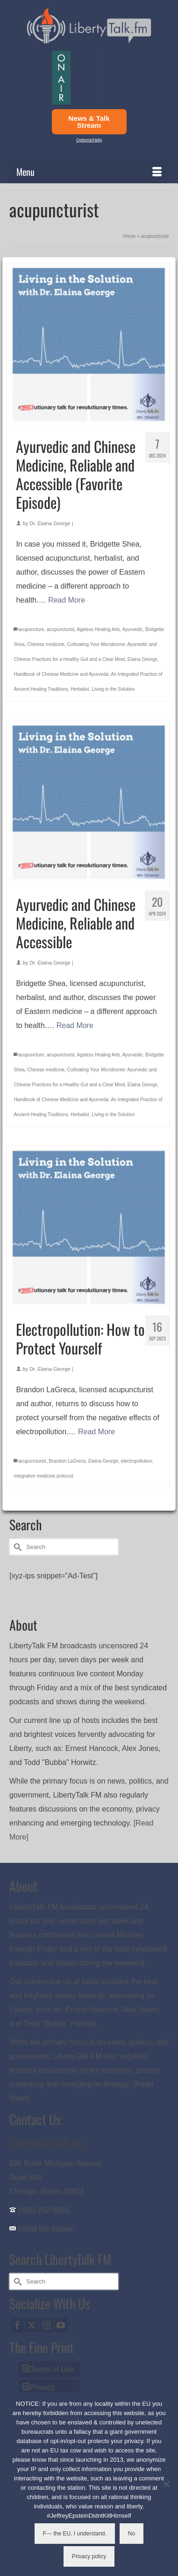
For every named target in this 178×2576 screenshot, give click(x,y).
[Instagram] (46, 2325)
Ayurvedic (132, 629)
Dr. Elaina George (49, 523)
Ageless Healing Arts (98, 629)
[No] (166, 2484)
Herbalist (80, 689)
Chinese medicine (45, 644)
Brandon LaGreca (67, 1461)
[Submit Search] (16, 1547)
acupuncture (31, 629)
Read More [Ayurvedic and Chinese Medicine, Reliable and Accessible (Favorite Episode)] (66, 600)
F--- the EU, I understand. (75, 2533)
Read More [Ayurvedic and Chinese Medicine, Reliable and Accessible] (75, 1025)
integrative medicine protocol (43, 1476)
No (131, 2533)
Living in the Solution (113, 689)
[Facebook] (17, 2325)
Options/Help (89, 139)
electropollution (136, 1461)
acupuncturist (60, 629)
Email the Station (46, 2229)
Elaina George (142, 659)
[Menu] (89, 171)
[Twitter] (31, 2325)
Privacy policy (89, 2556)
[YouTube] (60, 2325)
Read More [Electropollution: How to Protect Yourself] (96, 1432)
